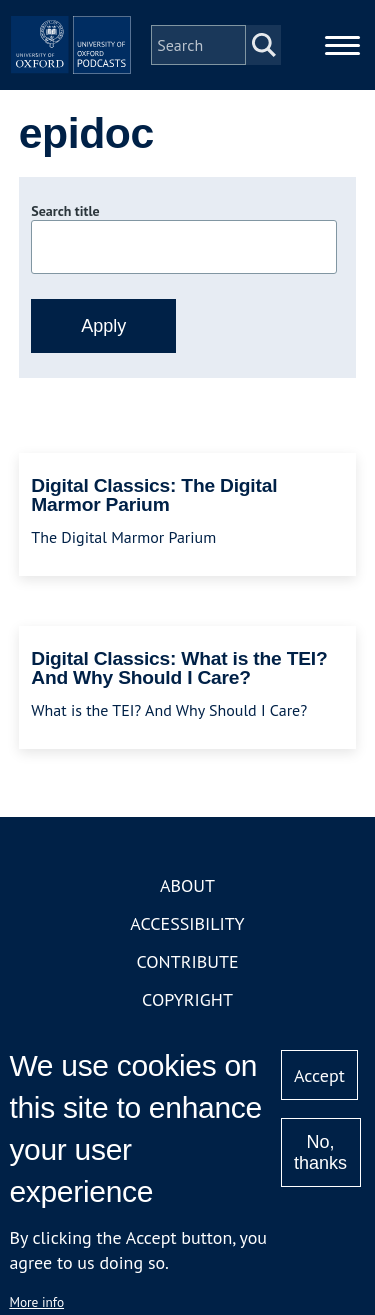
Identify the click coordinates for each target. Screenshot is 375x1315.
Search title (65, 211)
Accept (319, 1075)
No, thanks (320, 1152)
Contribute (187, 961)
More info (36, 1302)
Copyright (187, 999)
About (187, 885)
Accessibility (187, 923)
